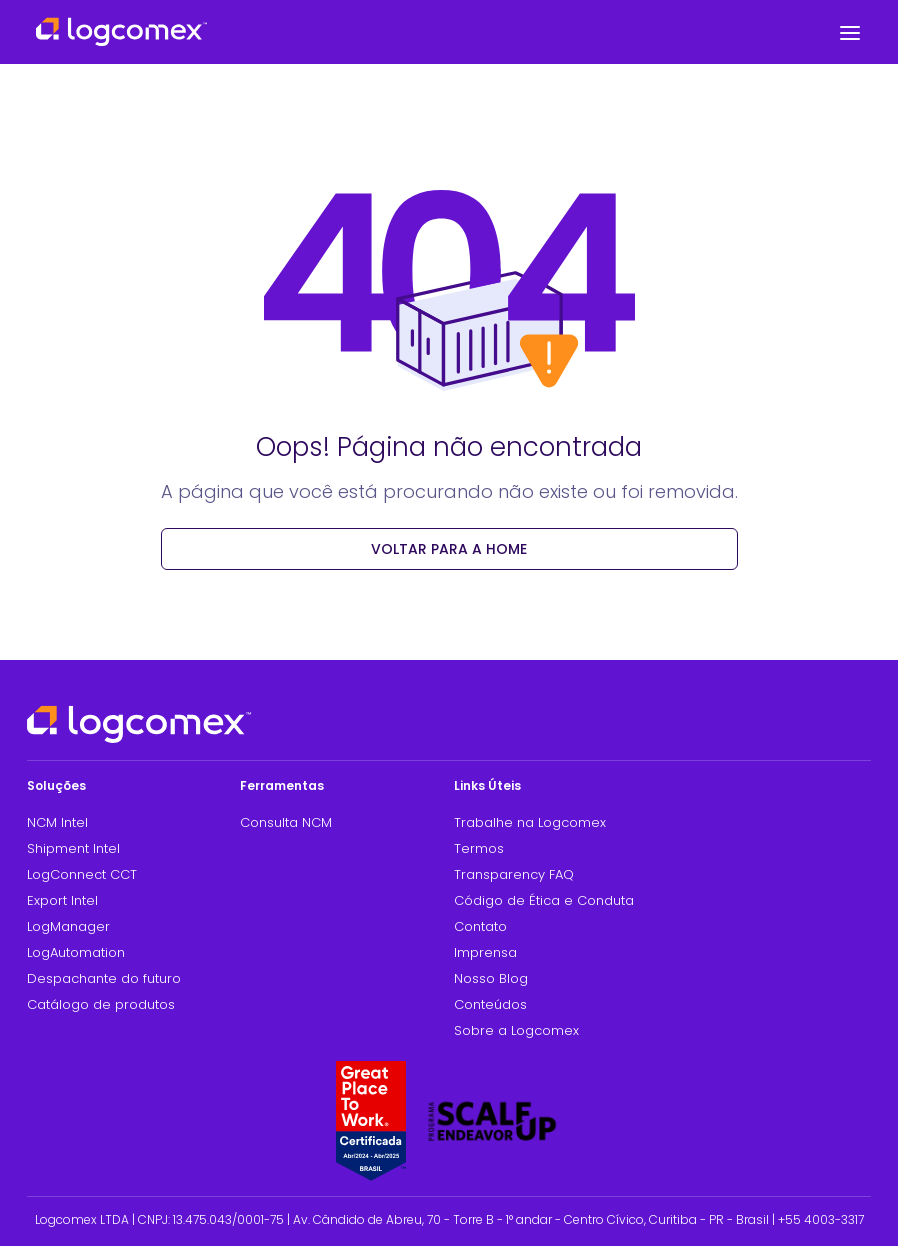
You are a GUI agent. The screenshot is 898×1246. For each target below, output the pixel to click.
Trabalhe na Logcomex (530, 822)
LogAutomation (76, 952)
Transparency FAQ (514, 874)
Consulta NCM (286, 822)
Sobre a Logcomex (516, 1030)
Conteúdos (490, 1004)
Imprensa (485, 952)
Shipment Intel (73, 848)
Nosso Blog (491, 978)
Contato (480, 926)
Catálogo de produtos (101, 1004)
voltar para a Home (449, 549)
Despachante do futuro (104, 978)
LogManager (68, 926)
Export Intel (62, 900)
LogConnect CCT (82, 874)
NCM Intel (57, 822)
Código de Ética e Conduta (544, 900)
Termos (479, 848)
